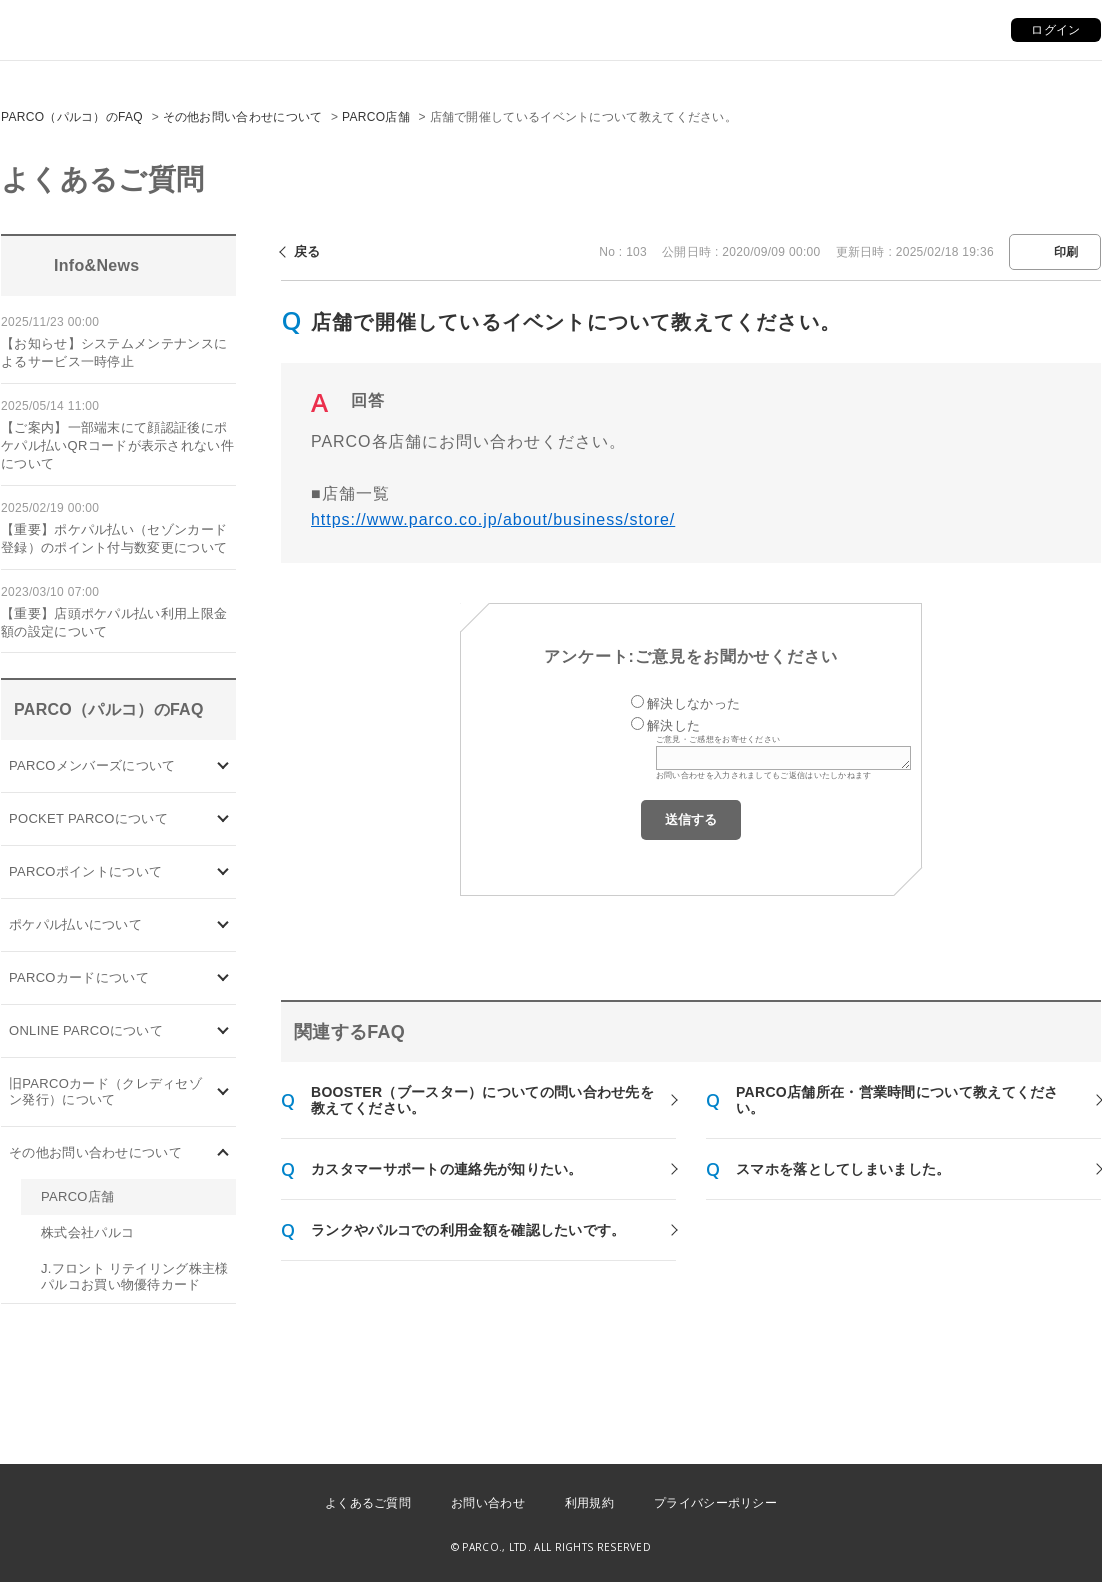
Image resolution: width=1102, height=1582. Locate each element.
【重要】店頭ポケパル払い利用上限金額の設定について (114, 622)
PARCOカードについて (79, 977)
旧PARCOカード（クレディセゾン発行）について (105, 1091)
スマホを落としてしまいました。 (843, 1169)
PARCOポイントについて (85, 871)
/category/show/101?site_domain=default (223, 978)
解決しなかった (693, 703)
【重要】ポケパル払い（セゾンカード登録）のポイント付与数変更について (114, 538)
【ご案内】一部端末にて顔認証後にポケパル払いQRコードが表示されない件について (117, 445)
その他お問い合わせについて (243, 117)
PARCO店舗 (376, 117)
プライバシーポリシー (715, 1503)
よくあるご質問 (368, 1503)
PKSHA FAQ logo (992, 1549)
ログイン (1055, 30)
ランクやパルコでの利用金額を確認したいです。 (468, 1230)
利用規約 (589, 1503)
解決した (673, 725)
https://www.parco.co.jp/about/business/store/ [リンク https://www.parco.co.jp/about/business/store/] (493, 519)
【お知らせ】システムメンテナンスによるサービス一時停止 (114, 352)
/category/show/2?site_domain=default (223, 872)
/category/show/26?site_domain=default (223, 925)
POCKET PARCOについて (88, 818)
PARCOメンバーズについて (92, 765)
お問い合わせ (488, 1503)
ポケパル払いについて (75, 924)
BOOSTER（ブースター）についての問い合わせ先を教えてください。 (482, 1100)
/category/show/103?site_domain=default (223, 766)
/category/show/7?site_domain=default (223, 1092)
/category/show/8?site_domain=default (223, 1153)
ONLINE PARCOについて (86, 1030)
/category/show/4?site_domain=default (223, 819)
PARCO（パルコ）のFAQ (72, 117)
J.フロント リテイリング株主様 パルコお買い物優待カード (135, 1276)
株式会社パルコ (87, 1232)
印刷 (1066, 252)
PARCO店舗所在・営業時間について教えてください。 (897, 1100)
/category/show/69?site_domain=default (223, 1031)
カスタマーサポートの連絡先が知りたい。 (447, 1169)
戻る (307, 251)
